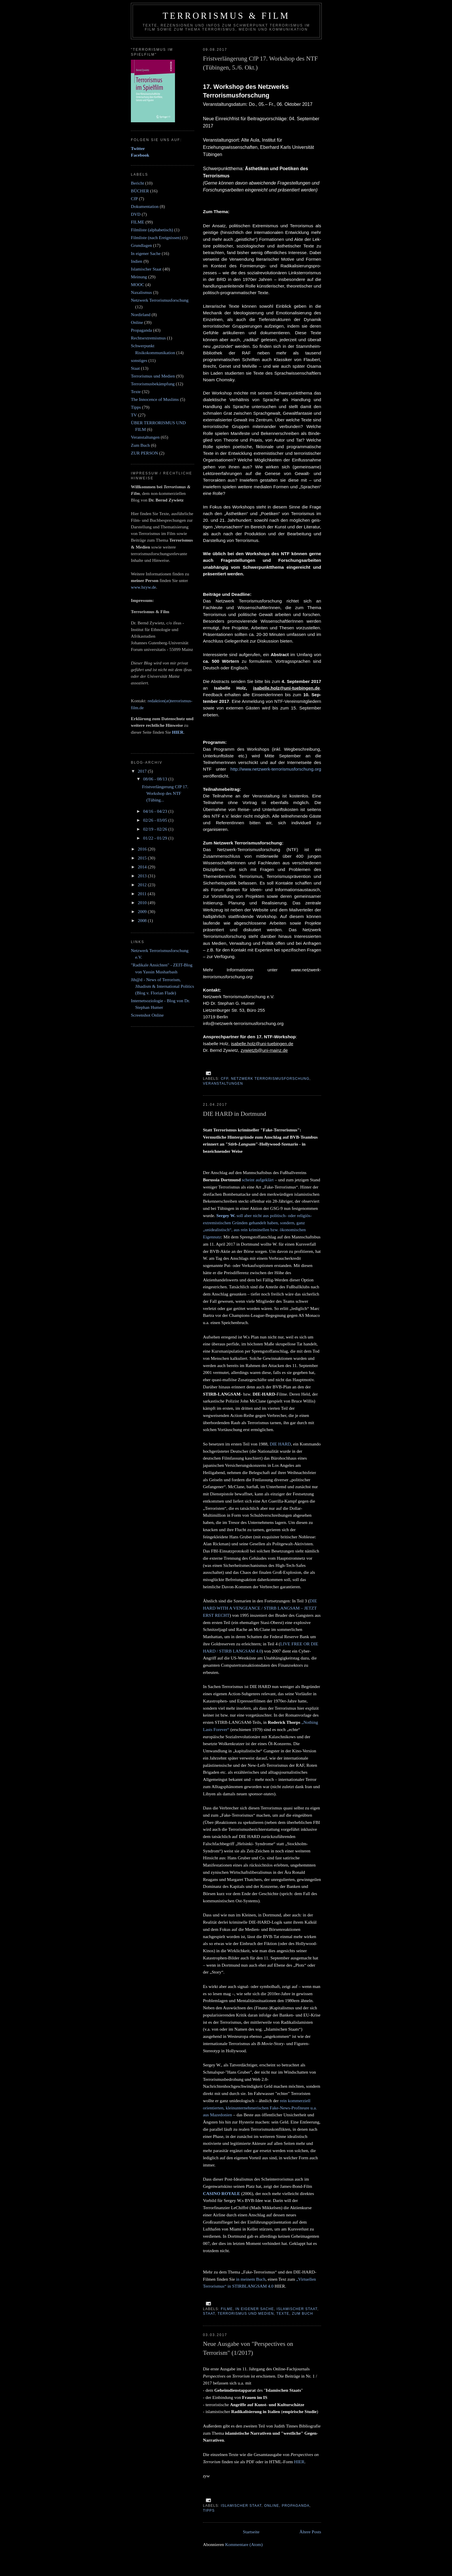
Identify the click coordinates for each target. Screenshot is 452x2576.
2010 (143, 902)
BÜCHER (140, 190)
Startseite (251, 2531)
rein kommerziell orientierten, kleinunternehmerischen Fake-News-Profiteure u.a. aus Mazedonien (260, 2107)
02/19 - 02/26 (155, 829)
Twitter (138, 148)
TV (134, 414)
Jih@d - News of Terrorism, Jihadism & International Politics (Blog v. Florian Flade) (162, 986)
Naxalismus (141, 292)
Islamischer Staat (296, 2309)
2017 (143, 771)
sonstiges (139, 360)
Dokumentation (145, 206)
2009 (143, 911)
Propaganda (295, 2506)
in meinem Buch (250, 2279)
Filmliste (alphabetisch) (152, 229)
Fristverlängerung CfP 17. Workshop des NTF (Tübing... (165, 793)
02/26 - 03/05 (155, 820)
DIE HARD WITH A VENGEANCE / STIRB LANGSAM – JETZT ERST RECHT (260, 1608)
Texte (282, 2314)
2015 (143, 857)
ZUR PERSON (144, 452)
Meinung (139, 276)
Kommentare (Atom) (244, 2544)
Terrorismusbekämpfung (153, 383)
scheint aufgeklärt (258, 1179)
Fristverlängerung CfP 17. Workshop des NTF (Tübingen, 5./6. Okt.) (260, 63)
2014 (143, 866)
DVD (136, 214)
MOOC (137, 284)
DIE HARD (280, 1443)
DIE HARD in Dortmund (234, 1113)
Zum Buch (302, 2314)
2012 (143, 884)
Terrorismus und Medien (246, 2314)
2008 (143, 920)
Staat (209, 2314)
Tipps (209, 2511)
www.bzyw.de (143, 587)
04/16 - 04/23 (155, 811)
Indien (136, 261)
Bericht (137, 183)
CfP (224, 1079)
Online (271, 2506)
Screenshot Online (147, 1015)
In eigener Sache (255, 2309)
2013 (143, 875)
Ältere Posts (310, 2531)
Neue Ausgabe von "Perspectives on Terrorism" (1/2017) (248, 2348)
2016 (143, 848)
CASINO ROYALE (221, 2193)
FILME (227, 2309)
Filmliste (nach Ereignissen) (156, 237)
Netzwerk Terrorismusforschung (270, 1079)
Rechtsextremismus (148, 337)
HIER (299, 2461)
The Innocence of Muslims (155, 399)
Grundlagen (141, 245)
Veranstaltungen (223, 1084)
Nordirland (140, 314)
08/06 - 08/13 (155, 778)
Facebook (140, 155)
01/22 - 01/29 (155, 837)
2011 (143, 893)
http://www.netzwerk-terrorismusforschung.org (275, 769)
